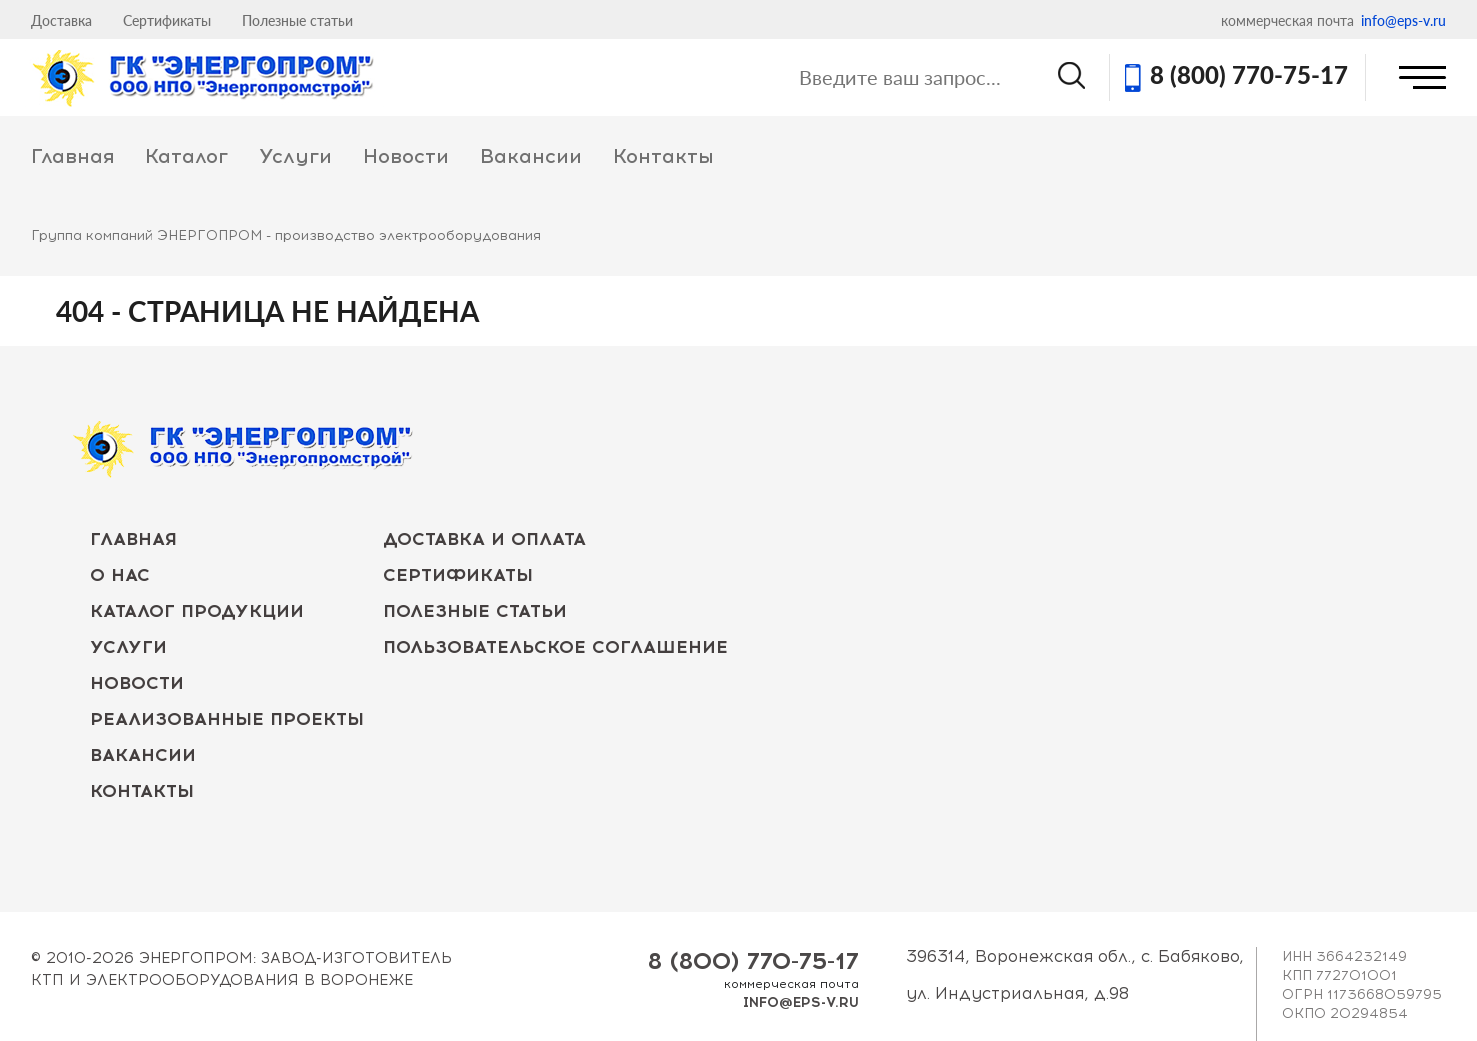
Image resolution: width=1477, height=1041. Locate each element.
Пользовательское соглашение (555, 647)
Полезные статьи (297, 20)
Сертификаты (167, 20)
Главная (72, 156)
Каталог (186, 156)
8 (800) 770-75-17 (1249, 77)
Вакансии (531, 156)
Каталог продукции (197, 611)
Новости (406, 156)
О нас (120, 575)
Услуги (295, 156)
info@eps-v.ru (1403, 20)
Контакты (663, 156)
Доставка (61, 20)
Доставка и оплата (484, 539)
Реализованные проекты (227, 719)
